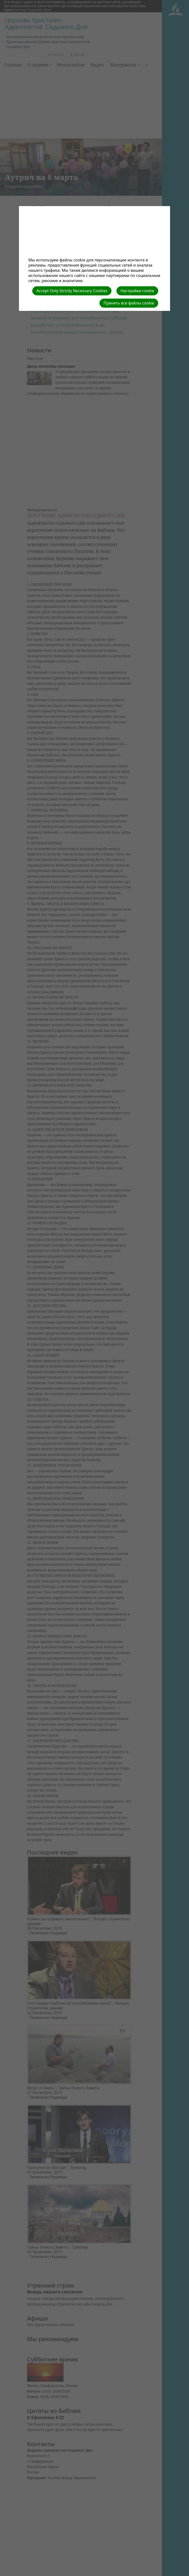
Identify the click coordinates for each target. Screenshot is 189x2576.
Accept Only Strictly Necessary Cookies (71, 290)
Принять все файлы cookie (129, 303)
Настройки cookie (137, 290)
